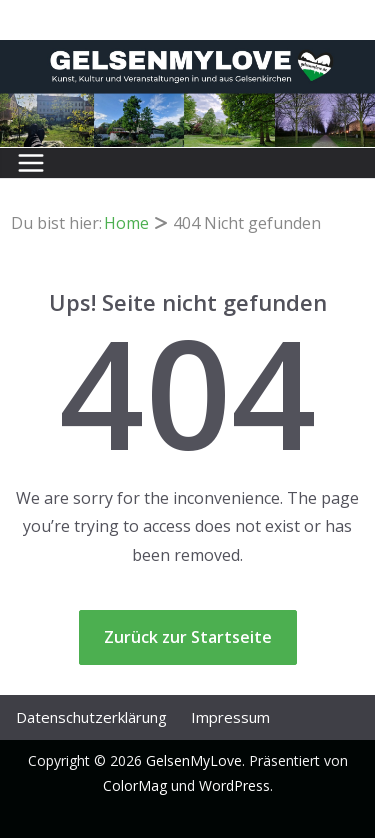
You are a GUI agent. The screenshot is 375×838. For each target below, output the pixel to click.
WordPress (234, 785)
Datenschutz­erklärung (91, 717)
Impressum (230, 717)
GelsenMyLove (194, 760)
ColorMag (135, 785)
